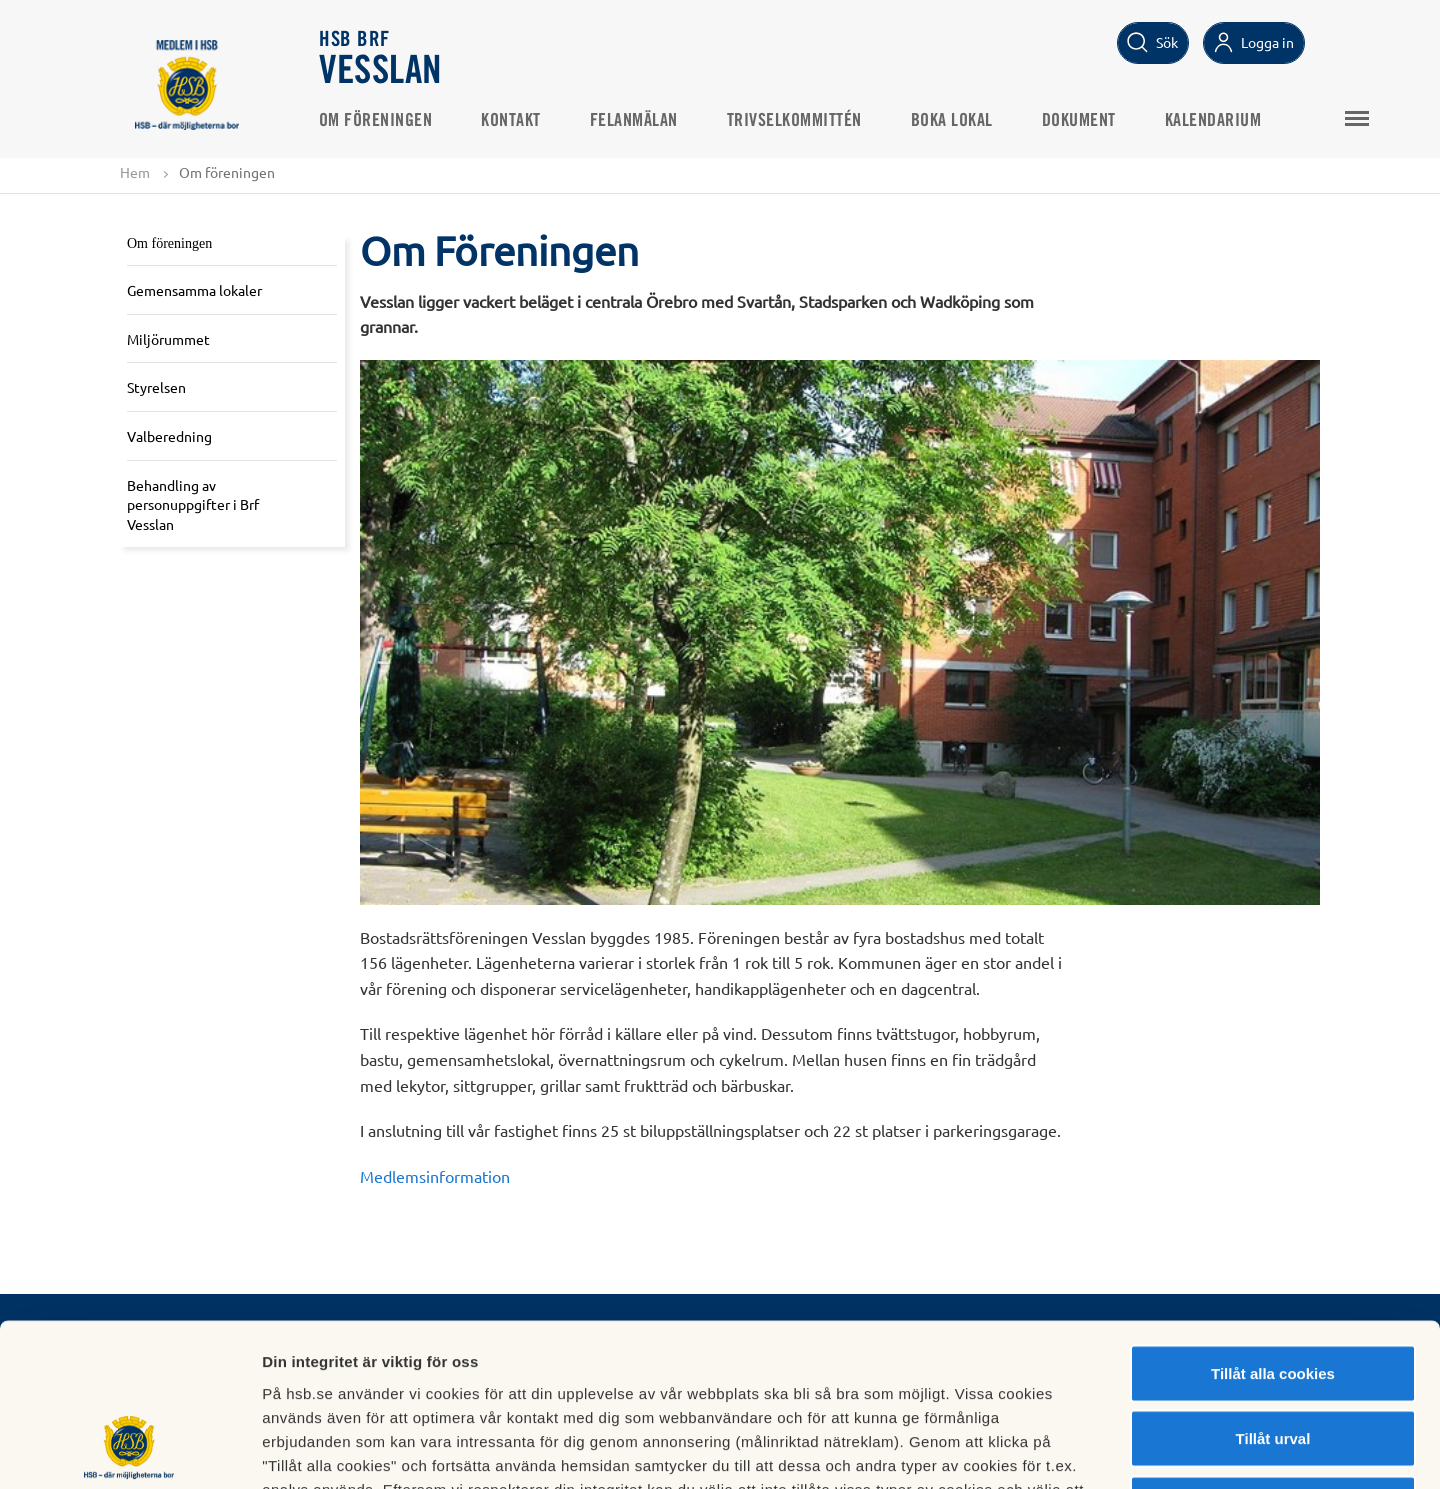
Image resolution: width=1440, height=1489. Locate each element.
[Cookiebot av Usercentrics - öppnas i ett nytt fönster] (129, 1450)
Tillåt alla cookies (1273, 1226)
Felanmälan (635, 121)
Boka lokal (953, 121)
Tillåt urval (1273, 1292)
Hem (135, 172)
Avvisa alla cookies (1272, 1357)
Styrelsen (156, 387)
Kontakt (513, 121)
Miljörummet (168, 339)
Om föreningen (377, 121)
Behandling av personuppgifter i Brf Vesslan (193, 504)
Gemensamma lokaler (194, 290)
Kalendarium (1214, 121)
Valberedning (169, 436)
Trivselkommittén (795, 121)
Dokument (1080, 121)
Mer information (1063, 1449)
